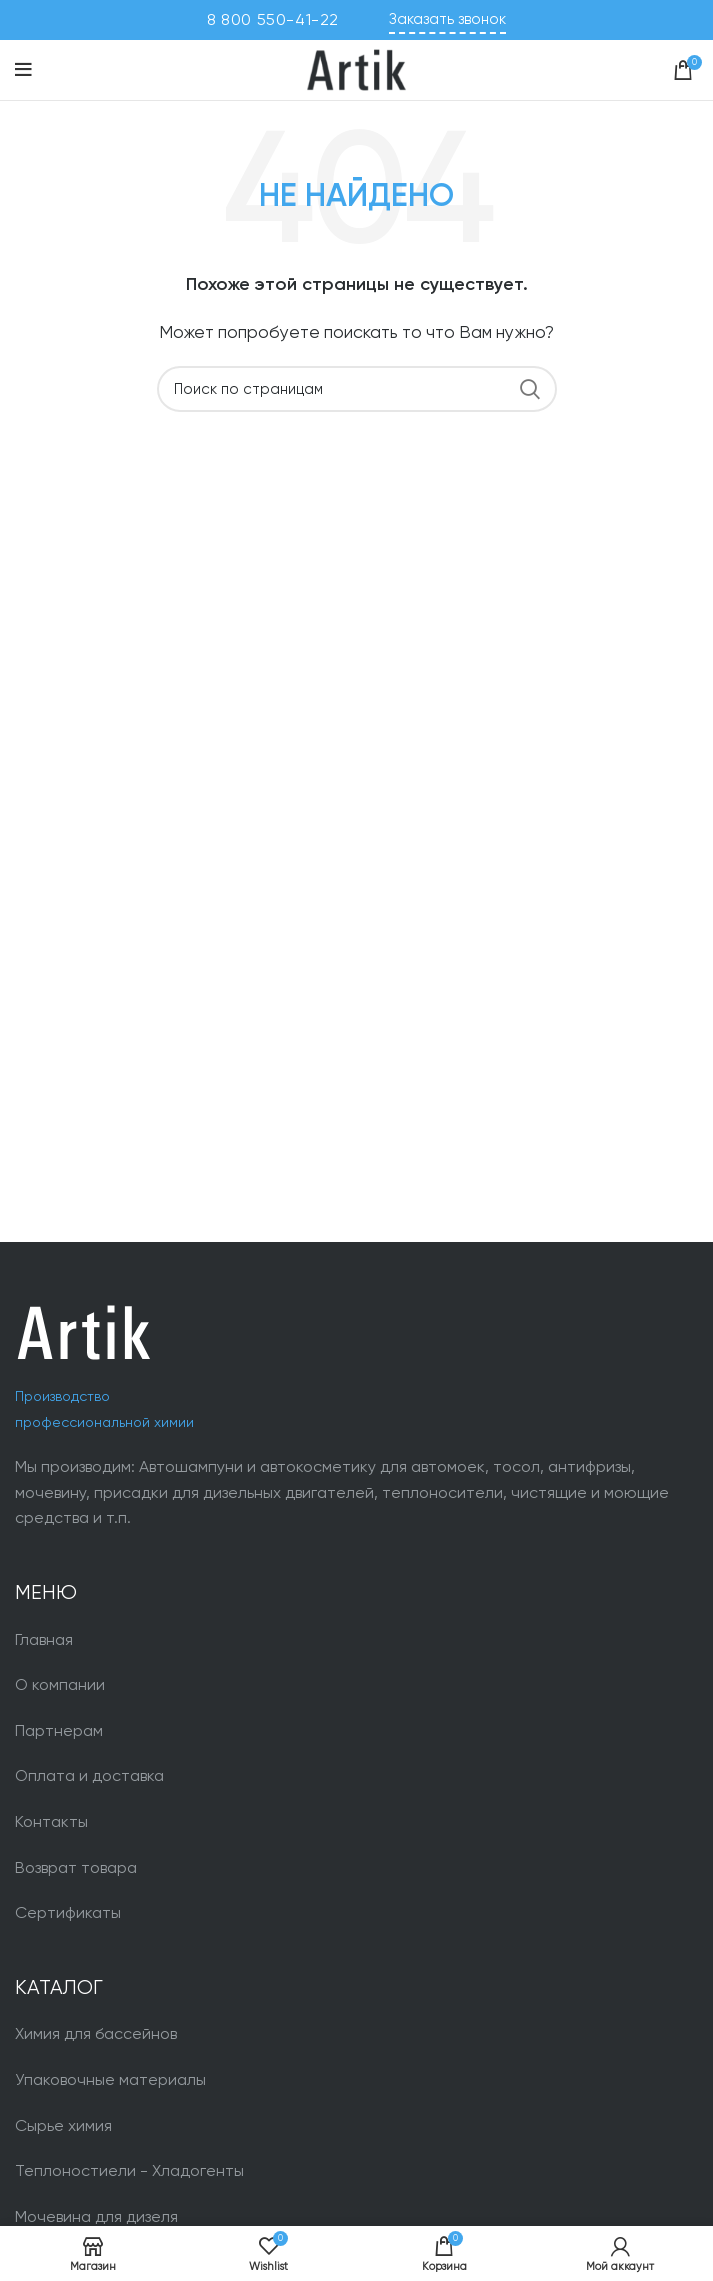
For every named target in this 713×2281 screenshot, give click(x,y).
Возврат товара (76, 1867)
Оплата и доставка (89, 1775)
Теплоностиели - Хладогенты (129, 2170)
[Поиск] (357, 389)
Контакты (51, 1821)
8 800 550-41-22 (273, 19)
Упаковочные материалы (110, 2079)
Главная (44, 1639)
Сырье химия (63, 2125)
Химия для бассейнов (96, 2033)
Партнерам (59, 1730)
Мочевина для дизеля (96, 2216)
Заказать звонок (447, 19)
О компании (60, 1684)
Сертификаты (68, 1912)
